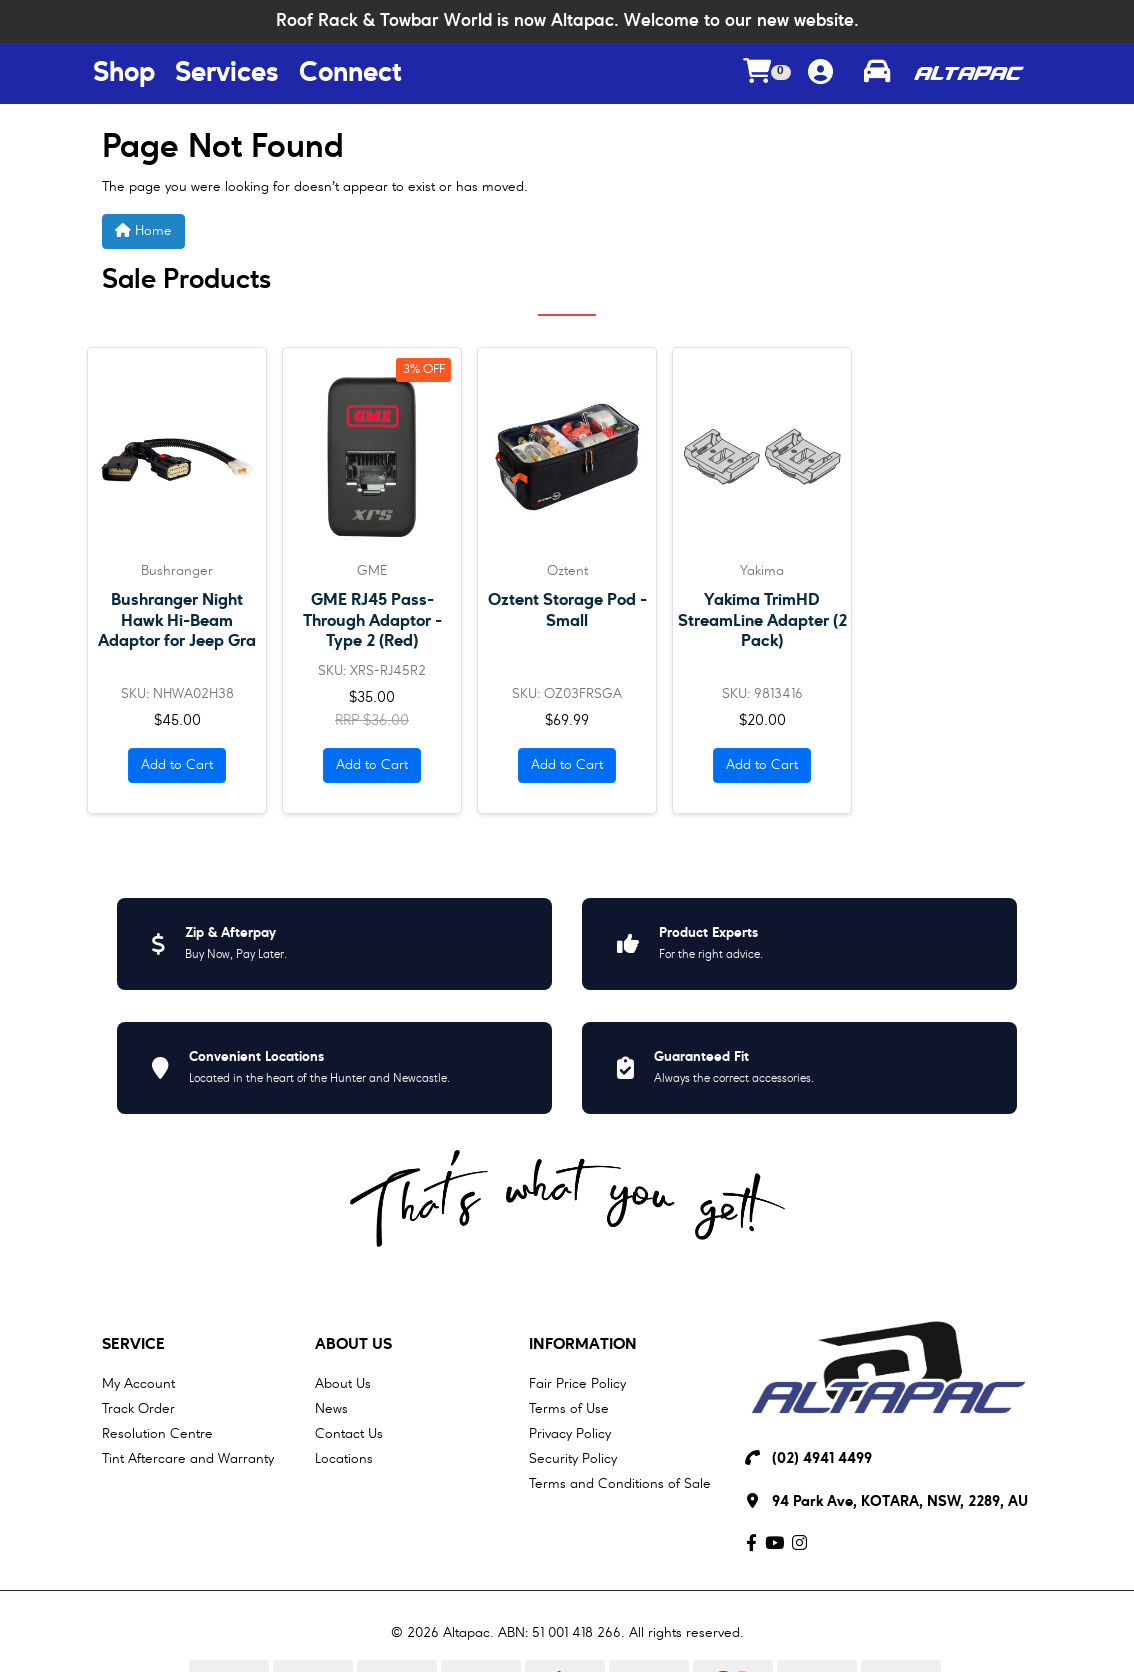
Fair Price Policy (577, 1384)
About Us (353, 1345)
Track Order (138, 1409)
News (331, 1409)
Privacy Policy (570, 1434)
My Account (138, 1384)
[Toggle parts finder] (877, 74)
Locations (344, 1459)
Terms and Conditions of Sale (620, 1484)
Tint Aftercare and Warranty (188, 1459)
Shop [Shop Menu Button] (124, 74)
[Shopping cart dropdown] (767, 73)
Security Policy (573, 1459)
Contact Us (349, 1434)
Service (133, 1345)
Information (583, 1345)
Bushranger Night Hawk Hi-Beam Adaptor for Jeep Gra (177, 620)
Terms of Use (569, 1409)
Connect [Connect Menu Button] (350, 74)
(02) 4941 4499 (822, 1459)
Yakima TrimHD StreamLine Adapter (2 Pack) (762, 620)
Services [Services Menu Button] (227, 74)
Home (143, 230)
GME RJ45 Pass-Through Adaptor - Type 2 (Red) (372, 620)
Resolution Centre (157, 1434)
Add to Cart (177, 765)
